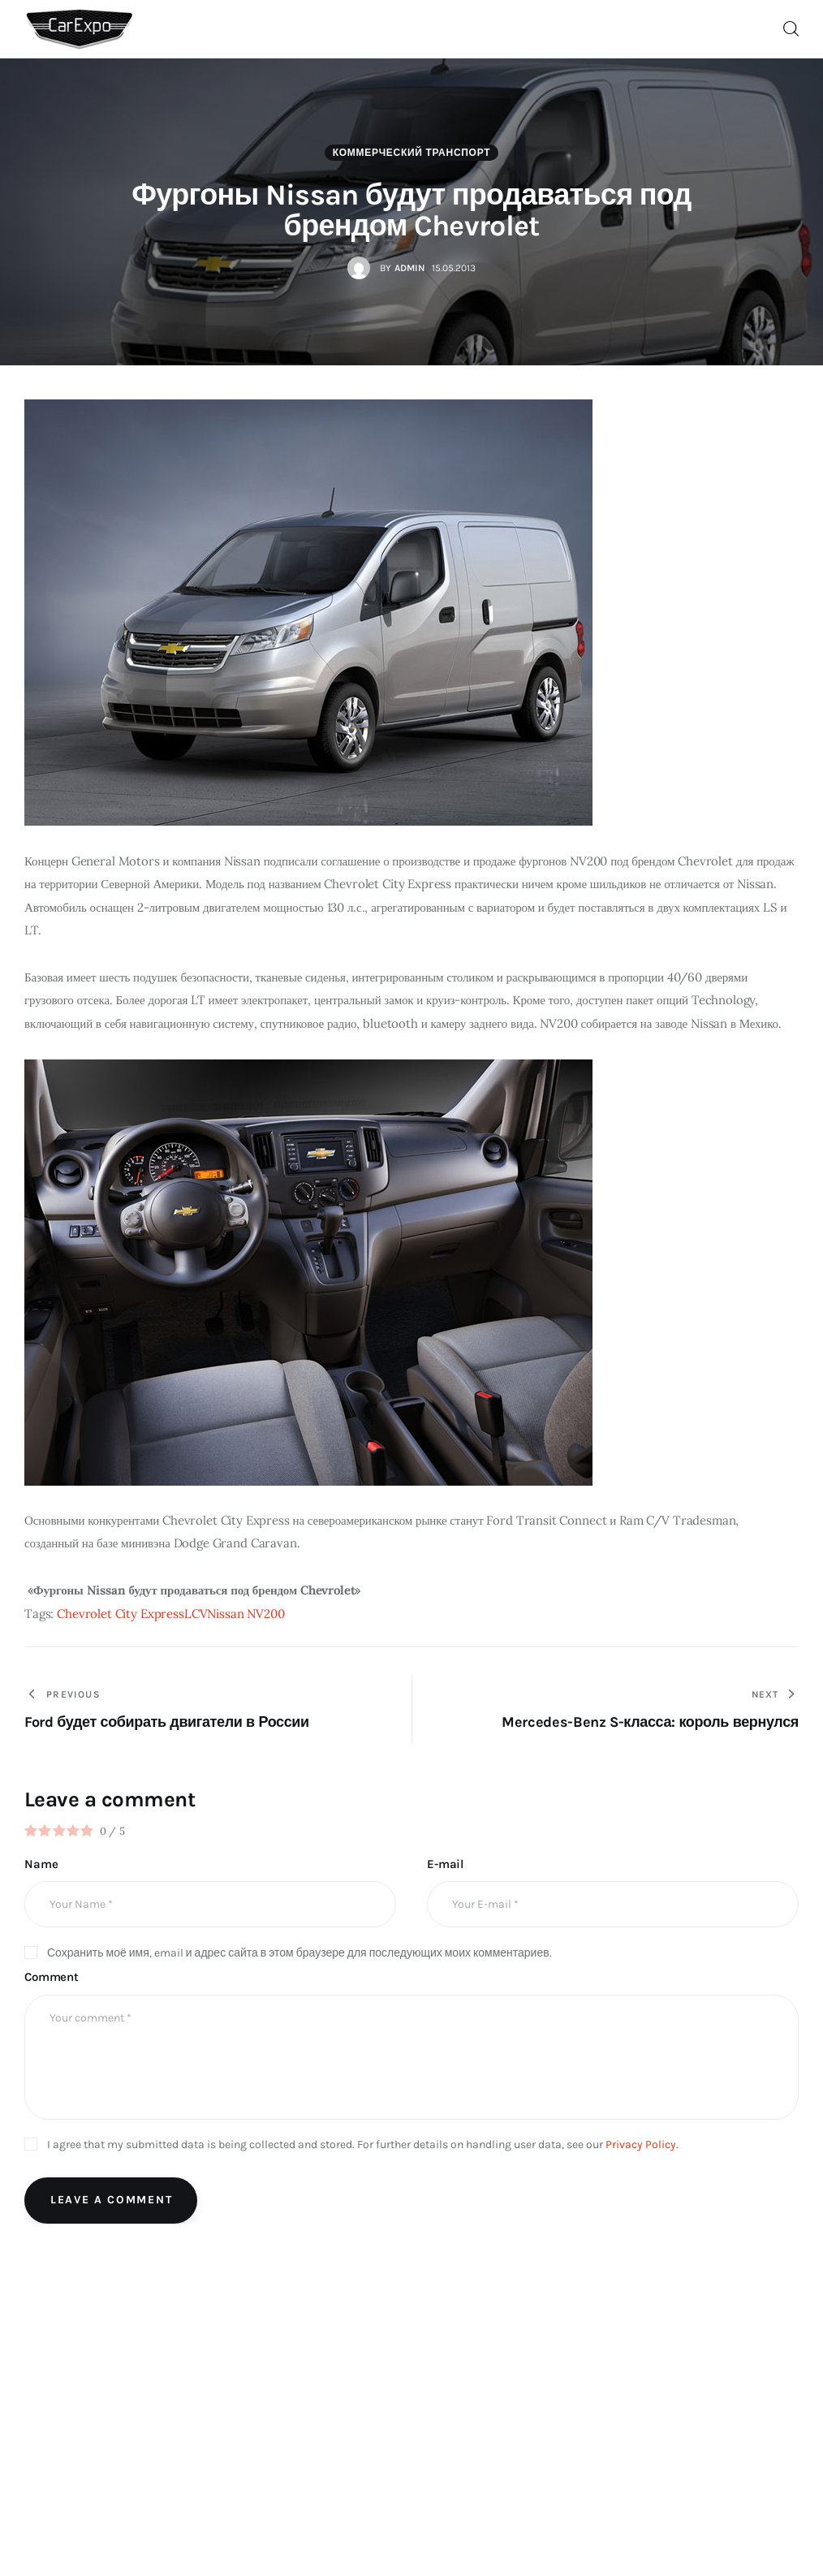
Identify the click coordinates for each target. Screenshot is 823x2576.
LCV (196, 1613)
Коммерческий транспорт (412, 152)
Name (41, 1864)
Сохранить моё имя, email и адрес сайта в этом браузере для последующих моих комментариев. (299, 1953)
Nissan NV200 (245, 1613)
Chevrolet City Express (120, 1613)
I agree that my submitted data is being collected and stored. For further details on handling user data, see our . (363, 2144)
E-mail (445, 1864)
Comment (51, 1977)
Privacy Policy (640, 2144)
